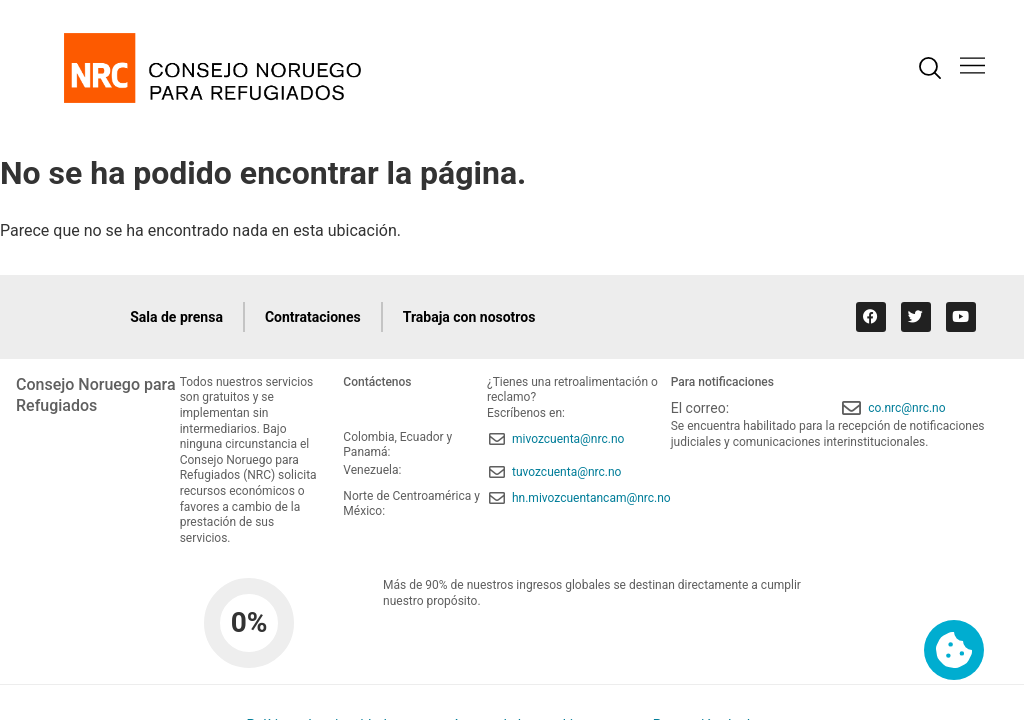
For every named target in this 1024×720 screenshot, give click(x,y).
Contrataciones (313, 317)
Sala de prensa (176, 317)
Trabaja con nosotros (469, 317)
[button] (972, 67)
